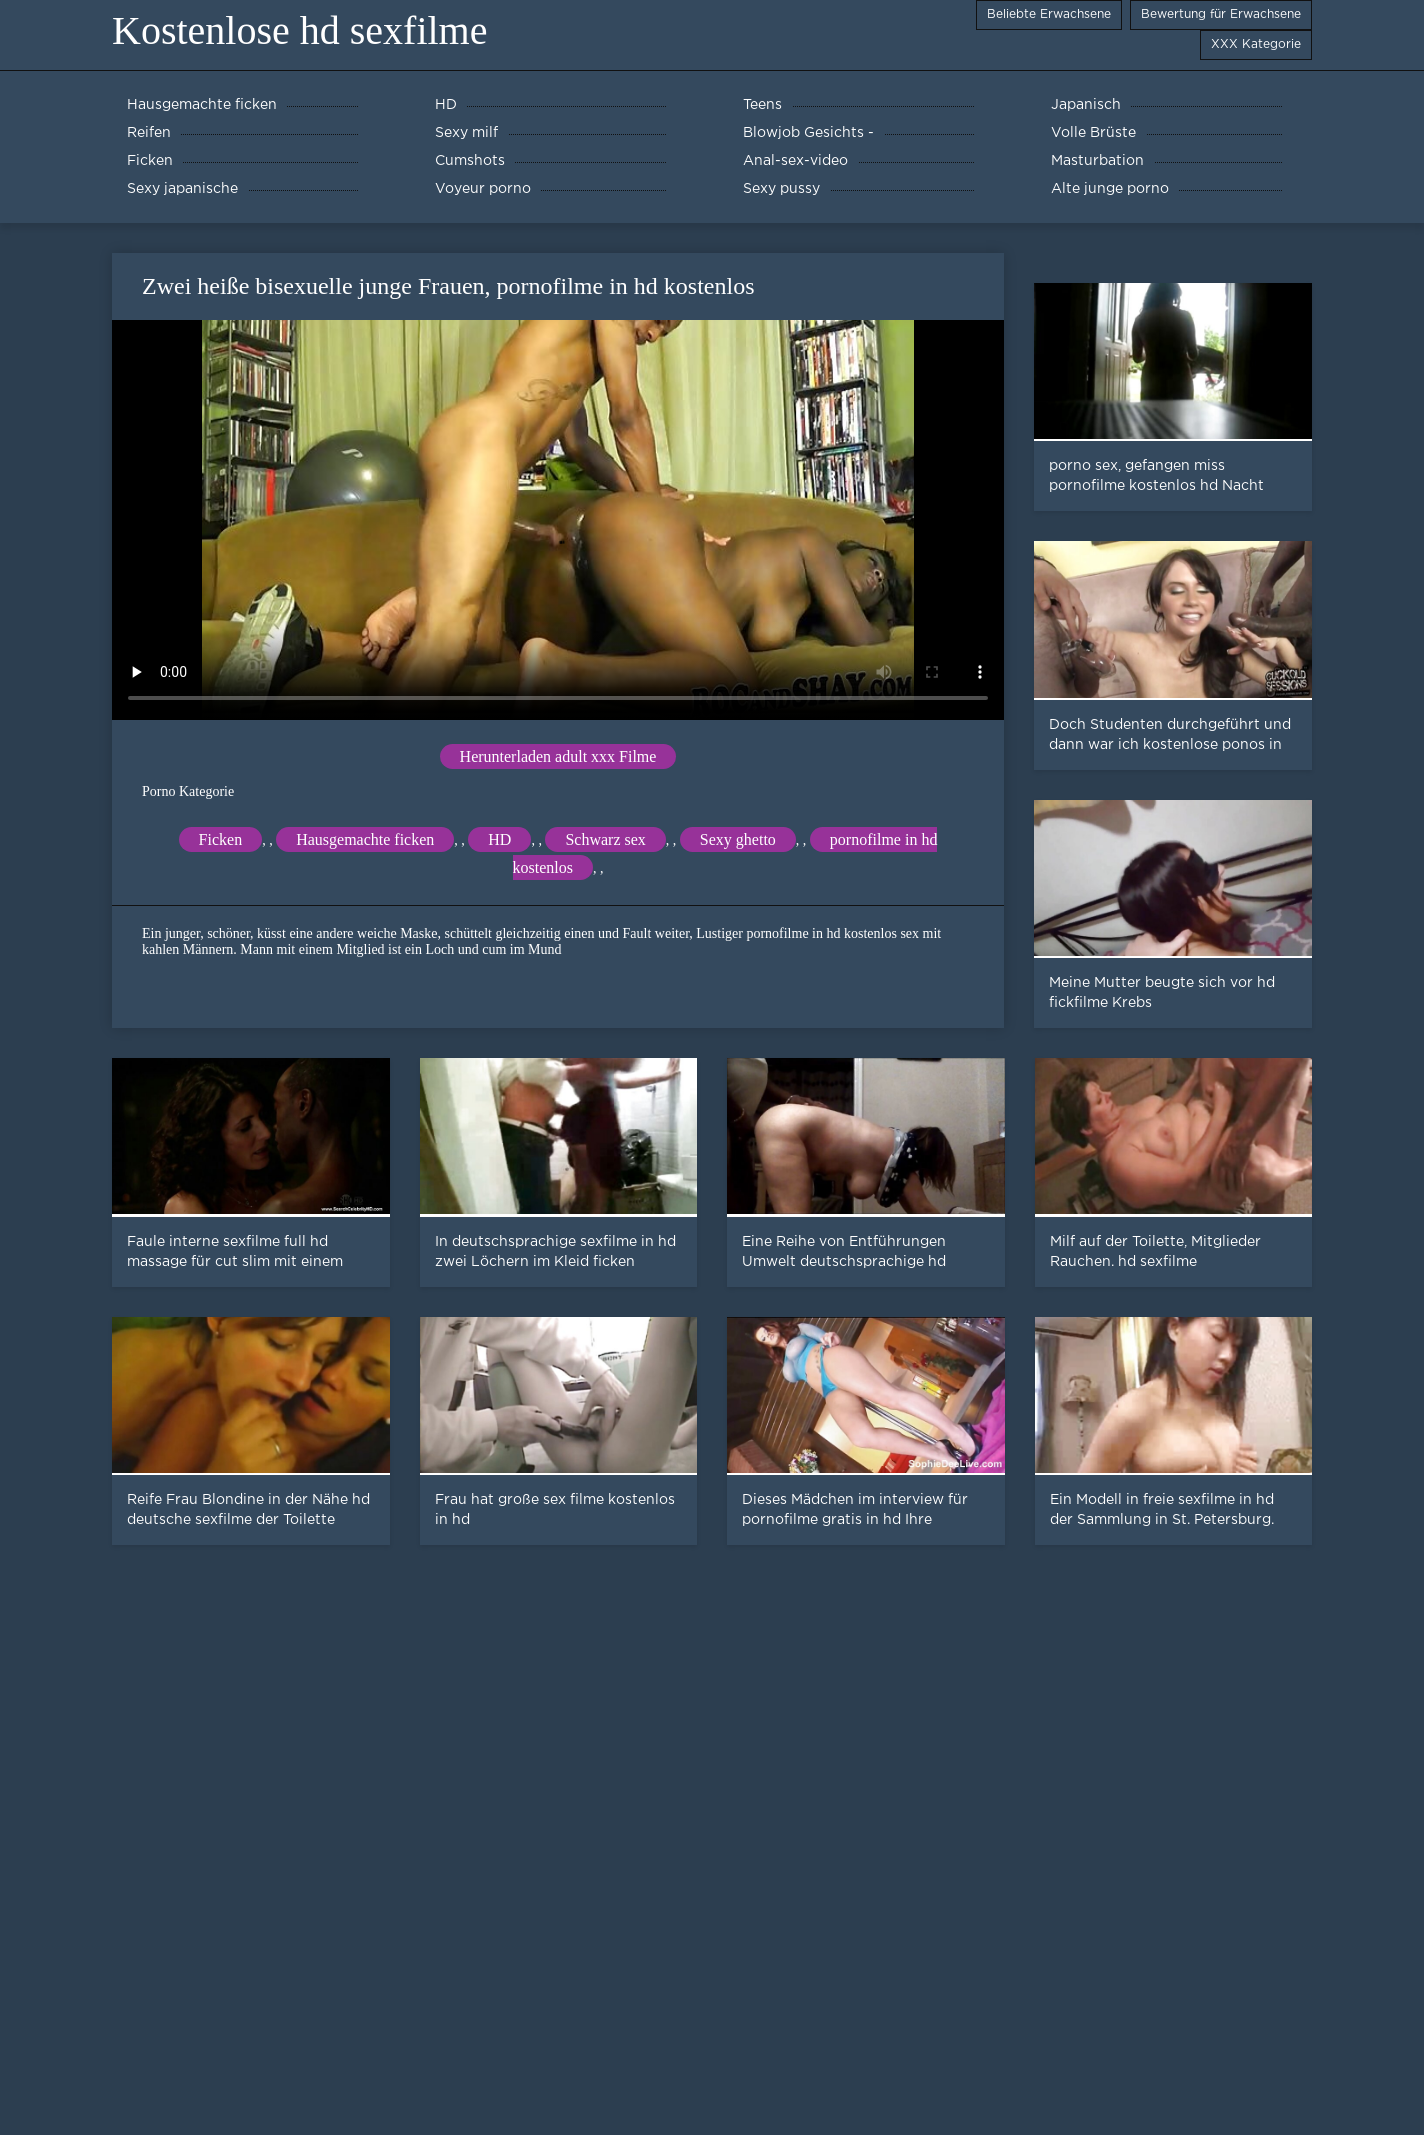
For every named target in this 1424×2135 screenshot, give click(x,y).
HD (499, 839)
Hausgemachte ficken (365, 839)
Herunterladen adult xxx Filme (558, 756)
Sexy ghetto (738, 839)
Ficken (221, 839)
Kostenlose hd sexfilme (300, 30)
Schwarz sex (605, 839)
